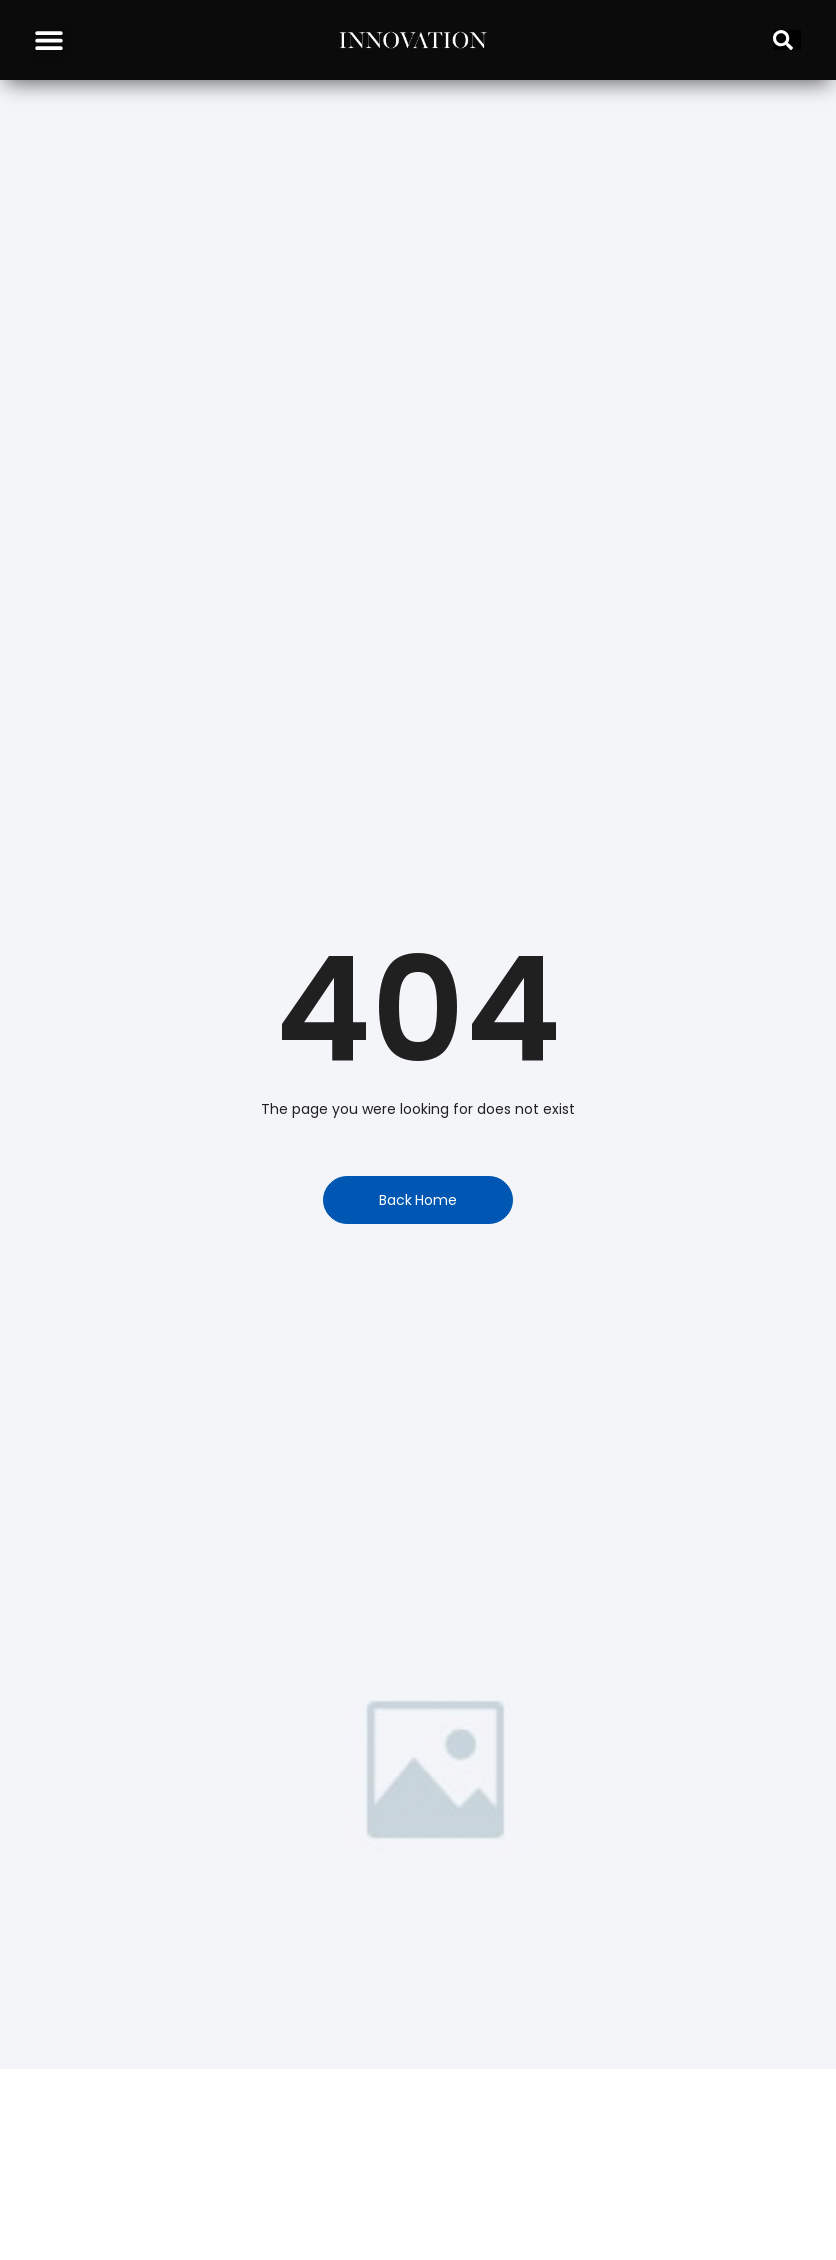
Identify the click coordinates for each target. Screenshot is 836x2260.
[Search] (787, 40)
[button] (48, 40)
